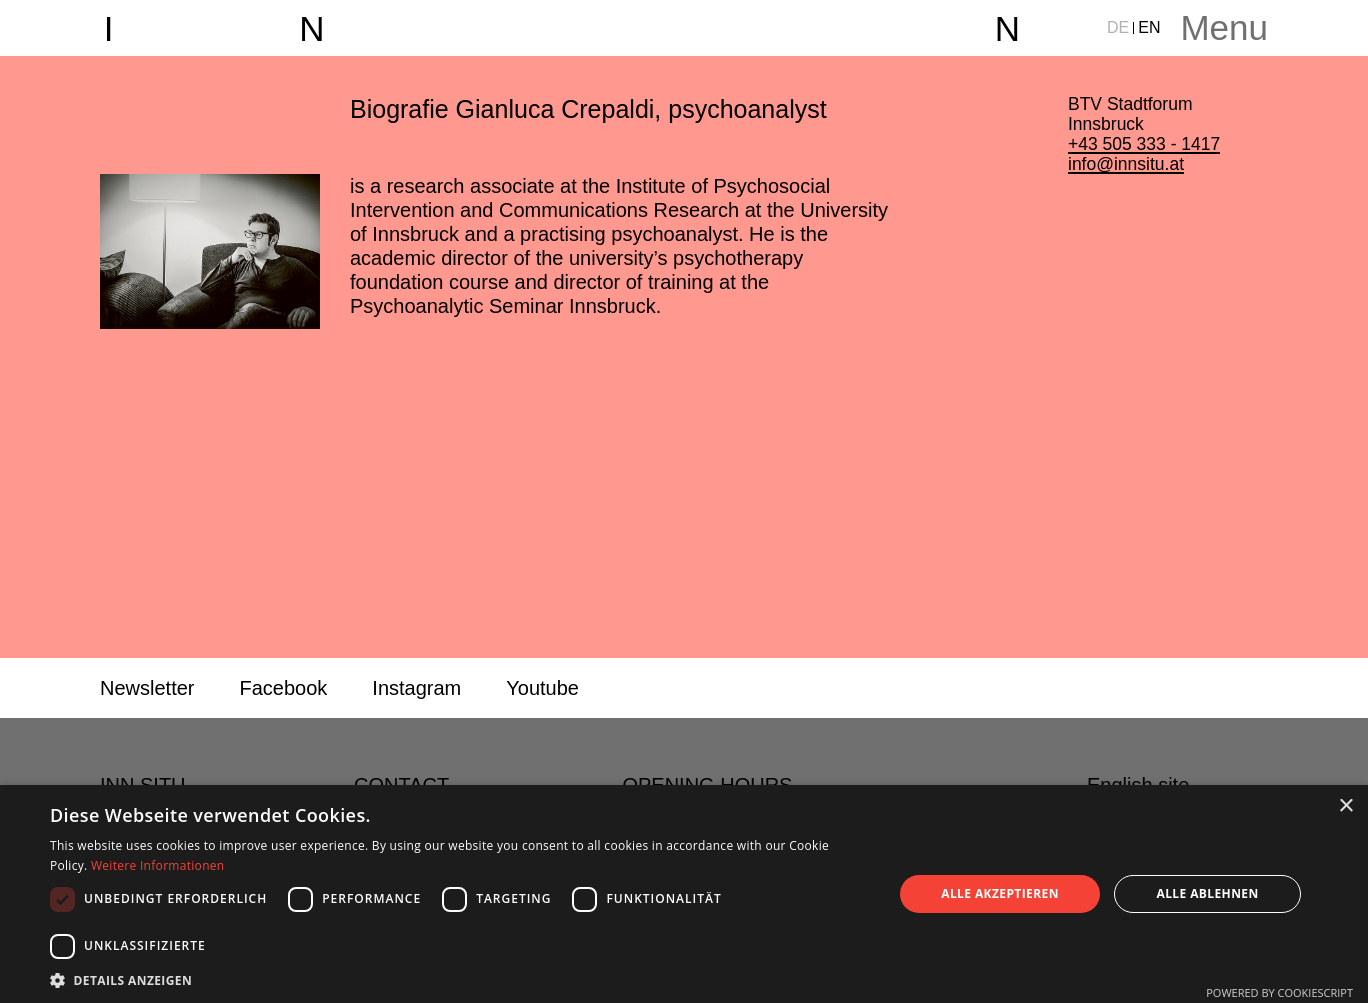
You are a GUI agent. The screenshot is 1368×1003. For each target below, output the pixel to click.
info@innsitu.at (1126, 164)
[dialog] (684, 894)
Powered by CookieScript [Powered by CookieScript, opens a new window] (1279, 992)
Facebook (283, 688)
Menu (1224, 27)
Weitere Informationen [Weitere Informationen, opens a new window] (158, 865)
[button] (459, 979)
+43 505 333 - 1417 (1144, 144)
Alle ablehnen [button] (1208, 893)
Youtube (542, 688)
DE (1118, 27)
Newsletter (147, 688)
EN (1149, 27)
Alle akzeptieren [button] (1000, 893)
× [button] (1345, 806)
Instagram (416, 688)
